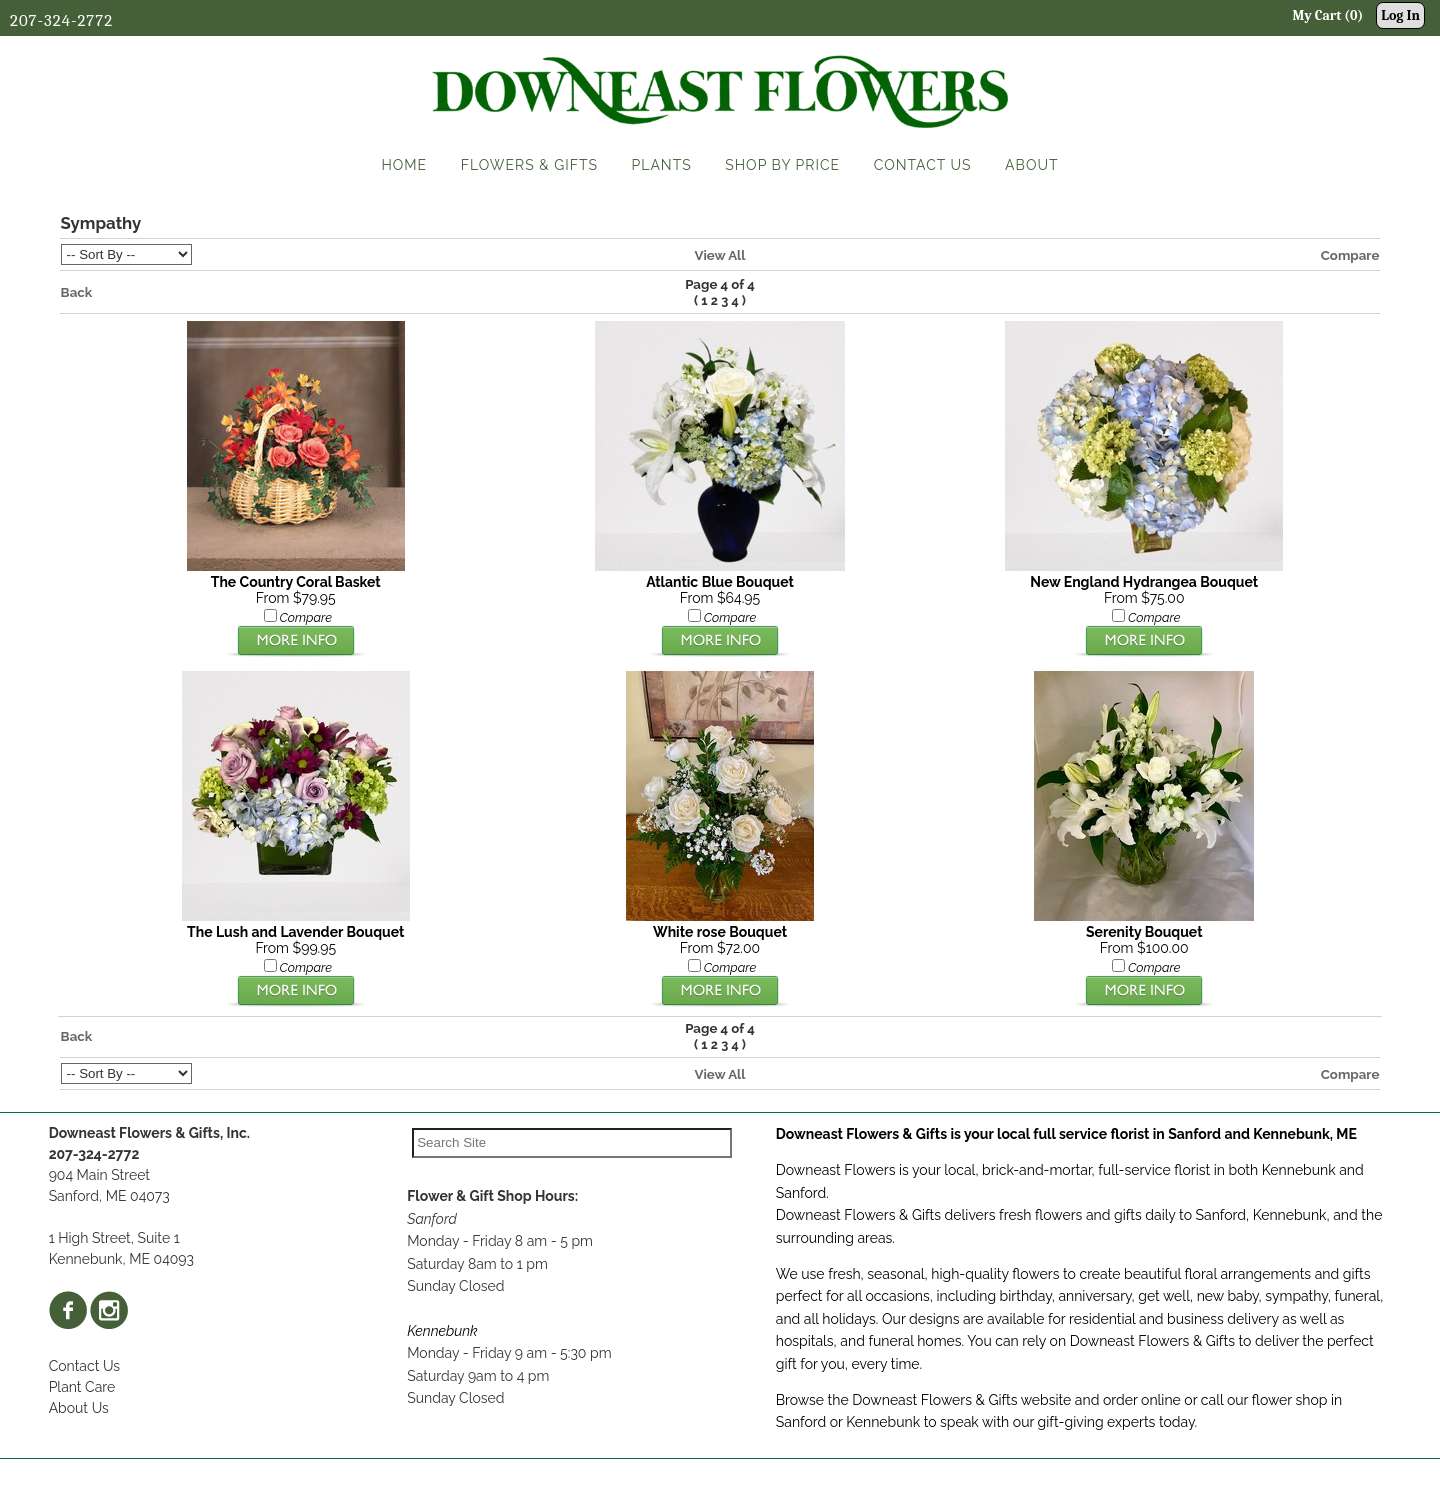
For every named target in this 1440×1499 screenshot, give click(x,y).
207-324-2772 (61, 20)
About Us (79, 1408)
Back (77, 292)
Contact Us (84, 1366)
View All (719, 255)
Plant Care (82, 1387)
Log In (1400, 15)
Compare (1350, 255)
